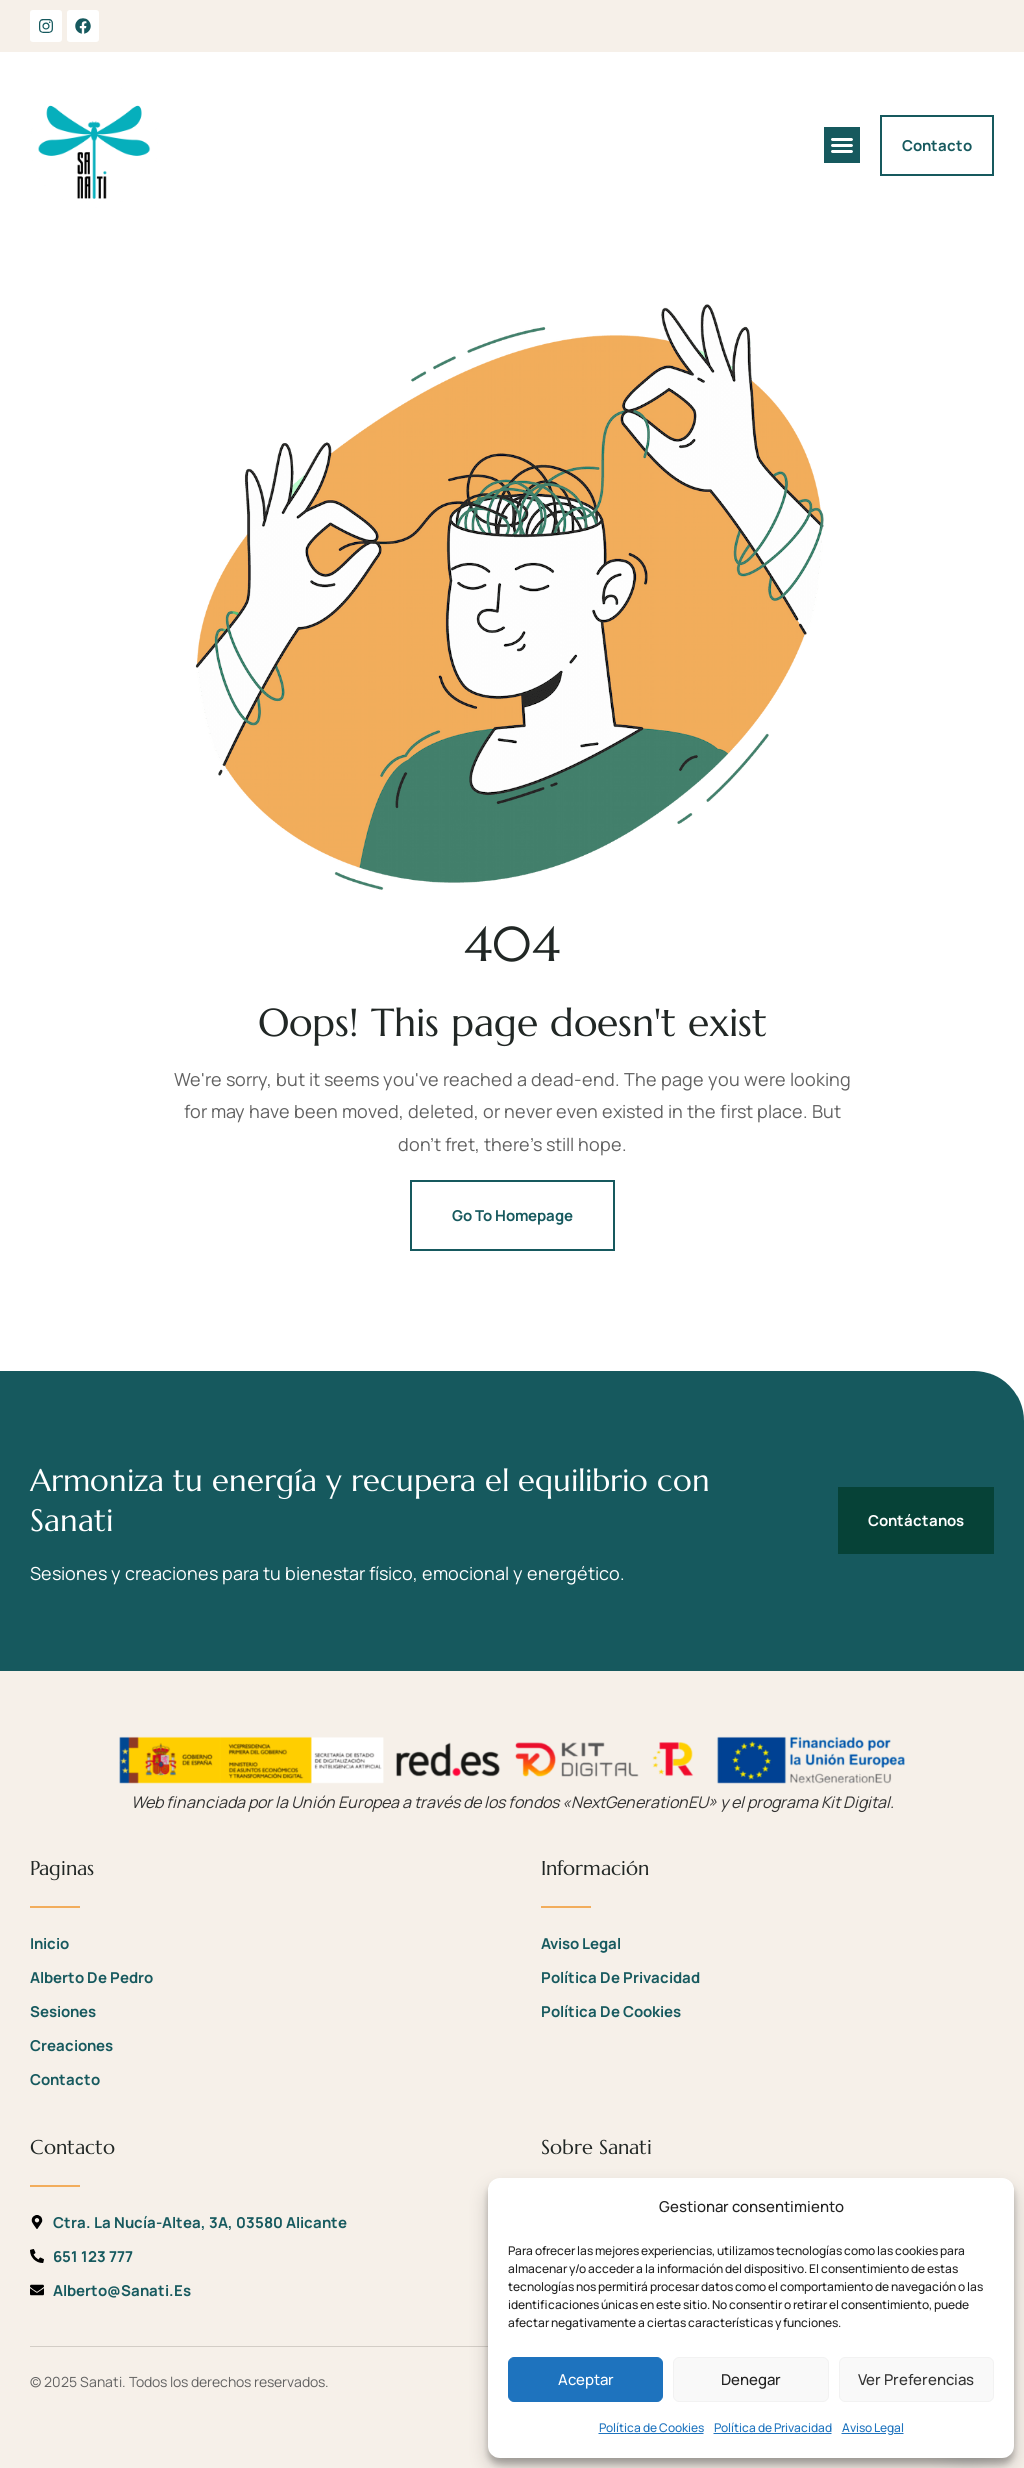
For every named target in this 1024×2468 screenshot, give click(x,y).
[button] (842, 145)
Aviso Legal (873, 2427)
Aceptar (586, 2379)
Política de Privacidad (773, 2427)
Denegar (751, 2379)
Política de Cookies (651, 2427)
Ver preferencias (916, 2379)
